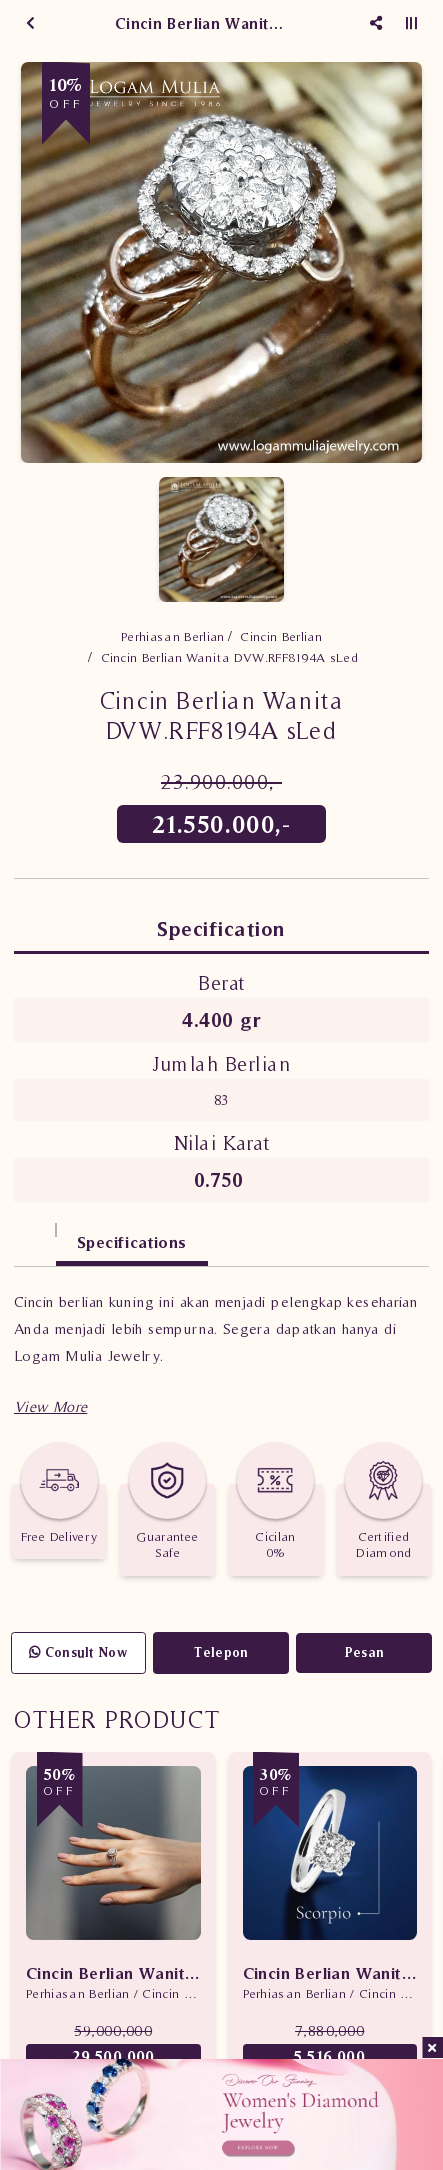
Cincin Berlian (281, 636)
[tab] (35, 1232)
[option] (221, 262)
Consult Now (78, 1652)
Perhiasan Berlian (173, 636)
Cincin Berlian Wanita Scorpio (330, 1973)
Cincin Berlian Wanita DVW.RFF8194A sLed (230, 657)
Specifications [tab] (132, 1242)
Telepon (221, 1652)
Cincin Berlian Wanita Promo (113, 1973)
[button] (50, 1406)
